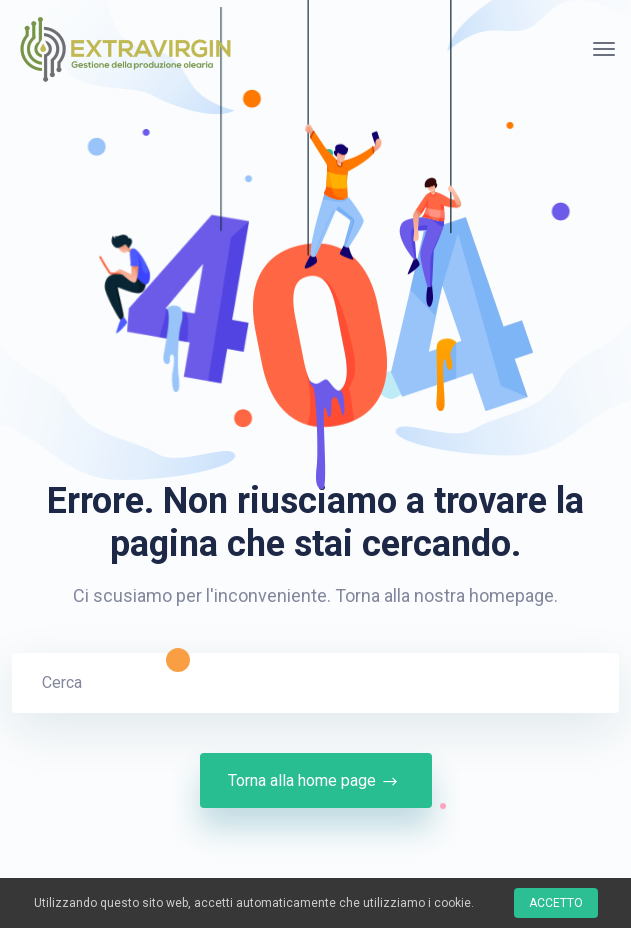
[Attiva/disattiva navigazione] (604, 49)
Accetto (556, 903)
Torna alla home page (316, 781)
